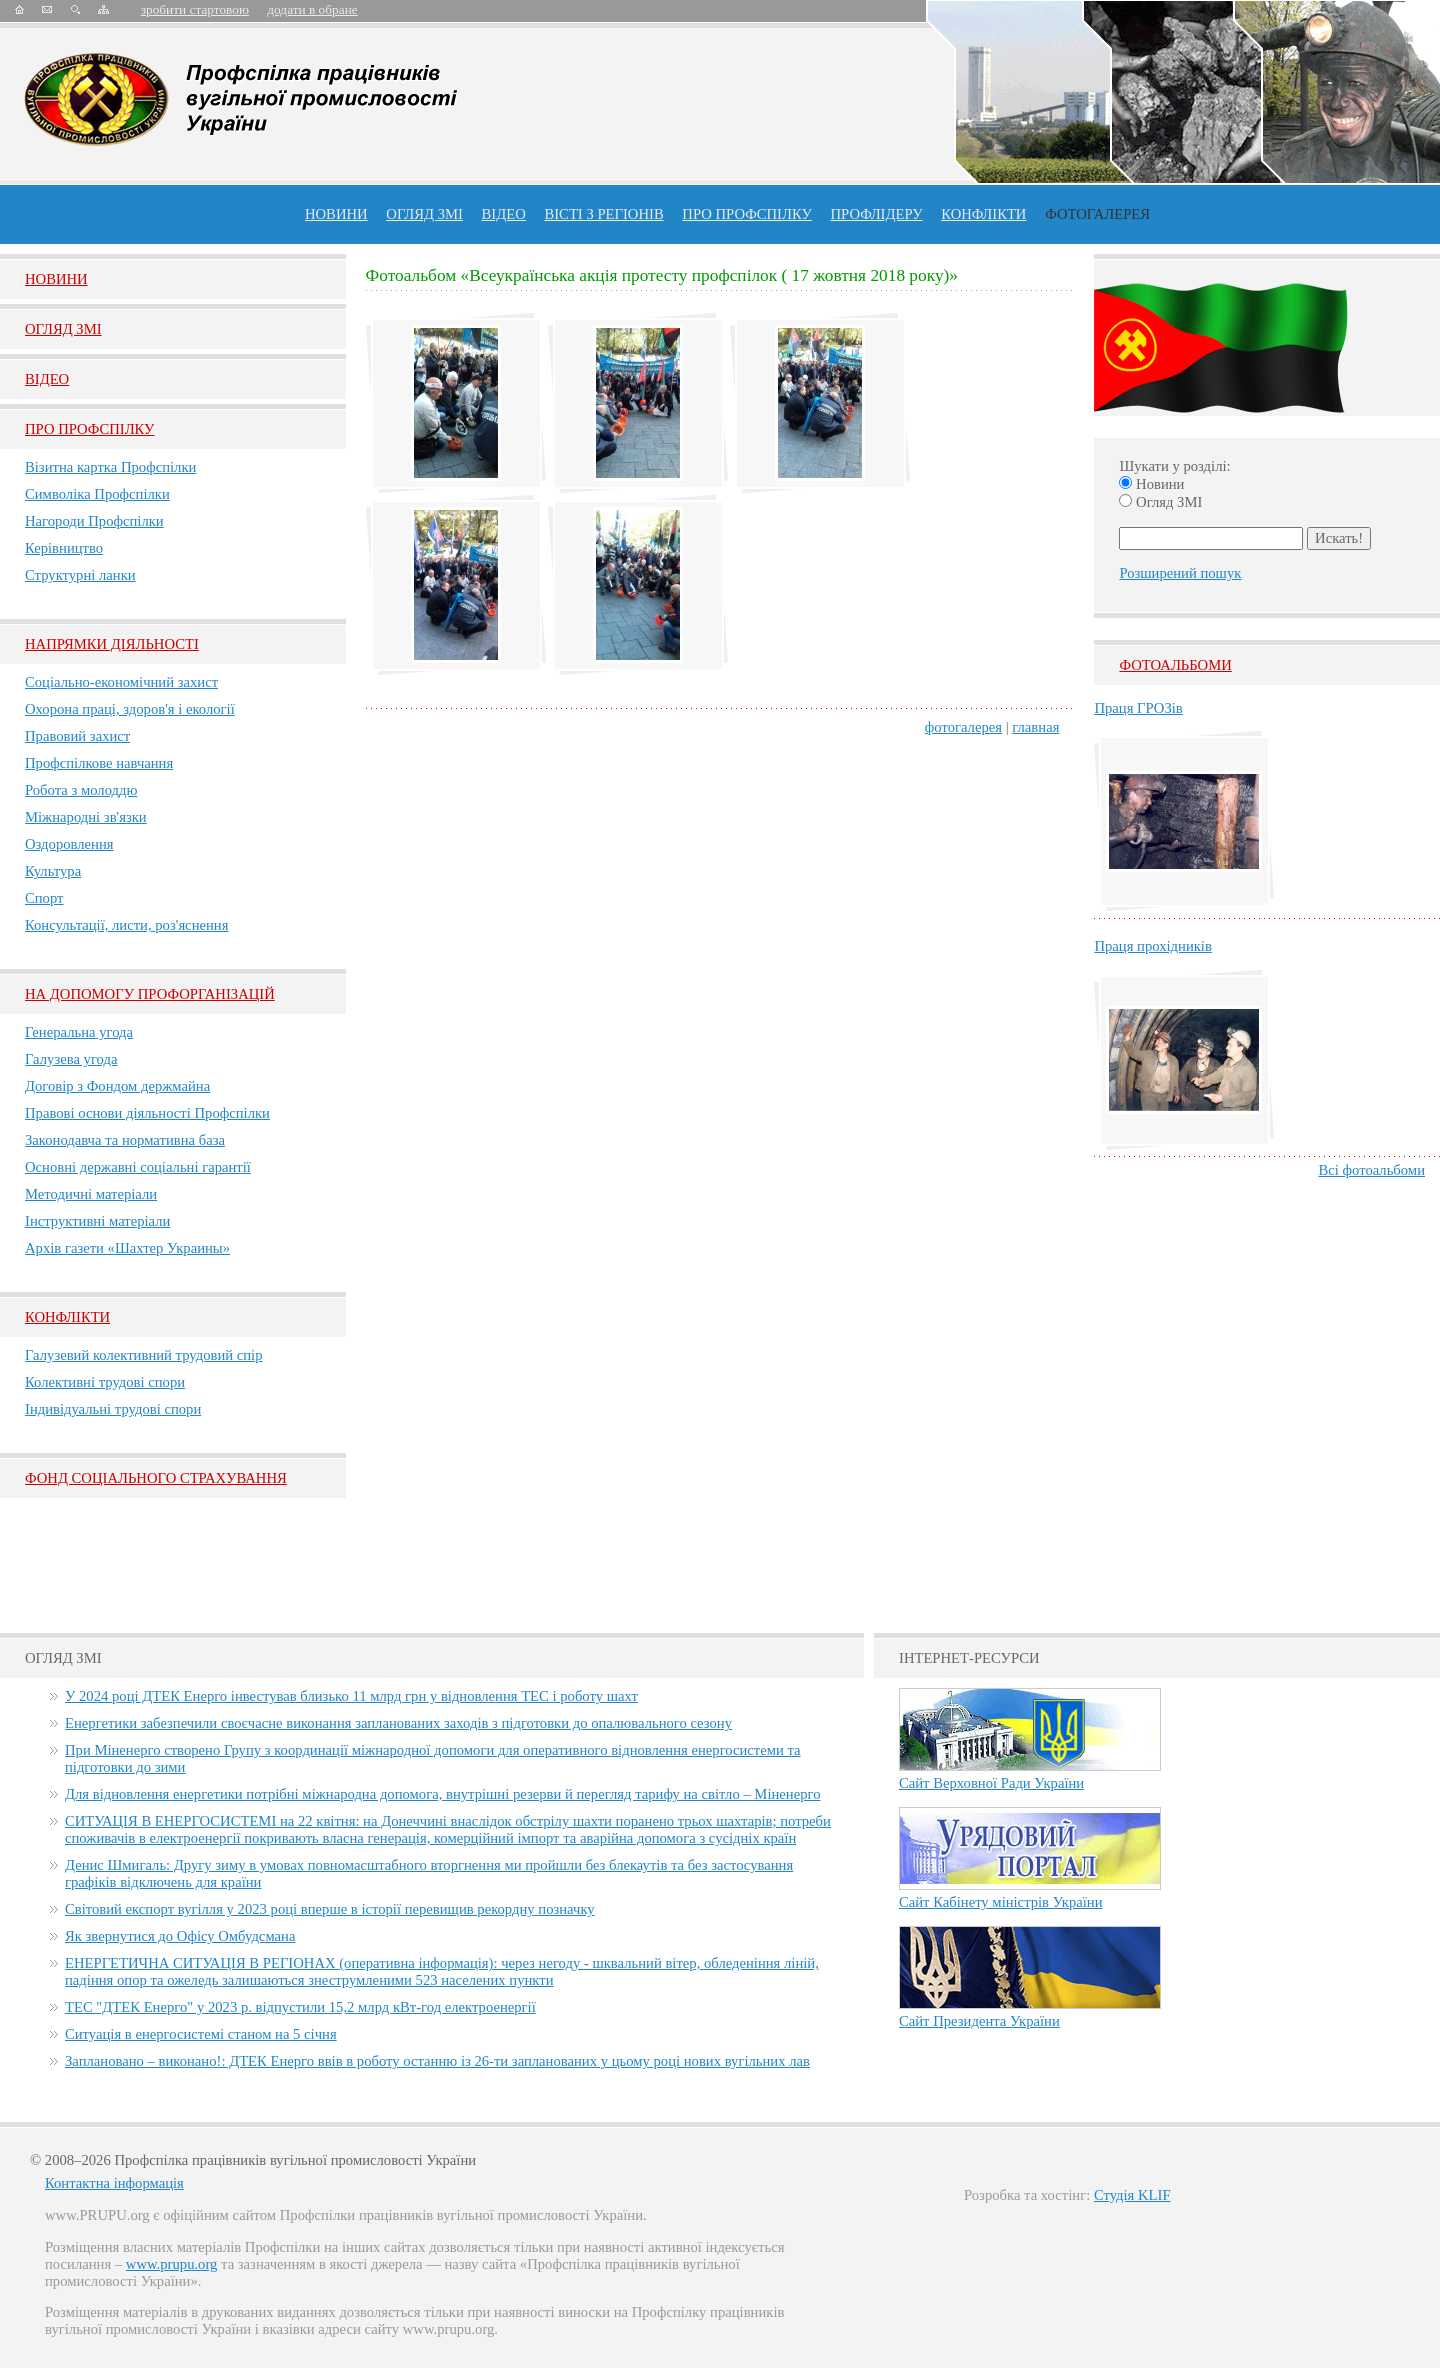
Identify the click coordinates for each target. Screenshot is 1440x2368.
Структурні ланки (80, 575)
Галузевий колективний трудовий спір (144, 1355)
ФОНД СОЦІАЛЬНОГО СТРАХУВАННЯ (156, 1478)
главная (1035, 727)
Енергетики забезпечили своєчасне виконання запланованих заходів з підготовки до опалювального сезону (398, 1723)
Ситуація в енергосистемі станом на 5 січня (201, 2034)
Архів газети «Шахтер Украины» (127, 1248)
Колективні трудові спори (105, 1382)
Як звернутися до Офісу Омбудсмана (180, 1936)
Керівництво (64, 548)
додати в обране (312, 9)
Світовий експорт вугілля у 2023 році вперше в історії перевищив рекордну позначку (330, 1909)
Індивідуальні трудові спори (113, 1409)
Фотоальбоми (1175, 665)
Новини (336, 214)
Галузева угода (71, 1059)
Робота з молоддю (81, 790)
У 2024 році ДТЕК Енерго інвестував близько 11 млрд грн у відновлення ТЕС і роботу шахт (351, 1696)
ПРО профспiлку (746, 214)
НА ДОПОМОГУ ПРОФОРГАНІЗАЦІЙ (150, 994)
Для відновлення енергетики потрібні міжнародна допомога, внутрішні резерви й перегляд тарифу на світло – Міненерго (442, 1794)
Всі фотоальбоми (1372, 1170)
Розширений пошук (1180, 573)
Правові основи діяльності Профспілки (147, 1113)
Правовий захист (77, 736)
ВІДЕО (504, 214)
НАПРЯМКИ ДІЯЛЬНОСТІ (112, 644)
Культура (53, 871)
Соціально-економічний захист (121, 682)
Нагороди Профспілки (94, 521)
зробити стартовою (195, 9)
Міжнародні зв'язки (86, 817)
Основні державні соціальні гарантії (138, 1167)
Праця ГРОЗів (1138, 708)
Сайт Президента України (979, 2021)
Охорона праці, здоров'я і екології (130, 709)
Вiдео (47, 379)
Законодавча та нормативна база (125, 1140)
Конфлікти (67, 1317)
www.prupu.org (172, 2264)
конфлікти (983, 214)
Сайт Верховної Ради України (991, 1783)
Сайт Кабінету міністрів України (1001, 1902)
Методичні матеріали (91, 1194)
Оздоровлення (69, 844)
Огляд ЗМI (63, 329)
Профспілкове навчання (99, 763)
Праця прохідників (1152, 946)
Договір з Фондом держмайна (117, 1086)
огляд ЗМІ (424, 214)
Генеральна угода (79, 1032)
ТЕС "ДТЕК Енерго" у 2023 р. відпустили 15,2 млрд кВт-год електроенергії (300, 2007)
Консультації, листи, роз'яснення (126, 925)
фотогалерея (963, 727)
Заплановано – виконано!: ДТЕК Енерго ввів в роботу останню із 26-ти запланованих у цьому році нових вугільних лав (437, 2061)
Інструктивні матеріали (97, 1221)
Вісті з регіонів (603, 214)
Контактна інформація (114, 2183)
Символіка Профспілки (97, 494)
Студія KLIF (1132, 2195)
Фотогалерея (1097, 214)
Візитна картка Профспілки (110, 467)
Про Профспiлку (89, 429)
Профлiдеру (876, 214)
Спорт (44, 898)
